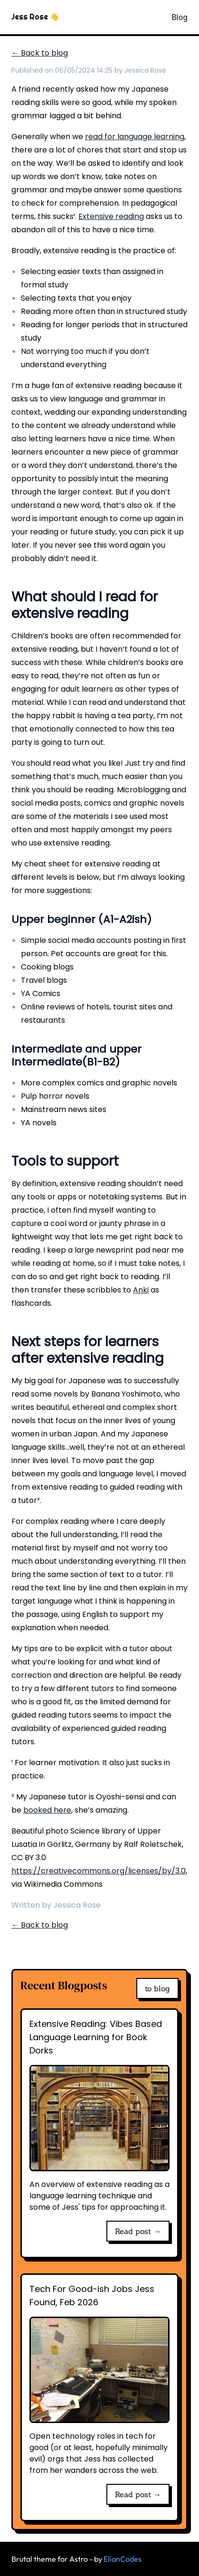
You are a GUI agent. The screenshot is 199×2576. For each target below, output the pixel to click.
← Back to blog (39, 53)
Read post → (138, 2231)
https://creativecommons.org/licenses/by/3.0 (98, 1870)
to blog (157, 1988)
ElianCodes (123, 2559)
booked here (47, 1810)
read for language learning (134, 136)
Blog (179, 17)
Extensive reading (111, 216)
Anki (141, 1289)
